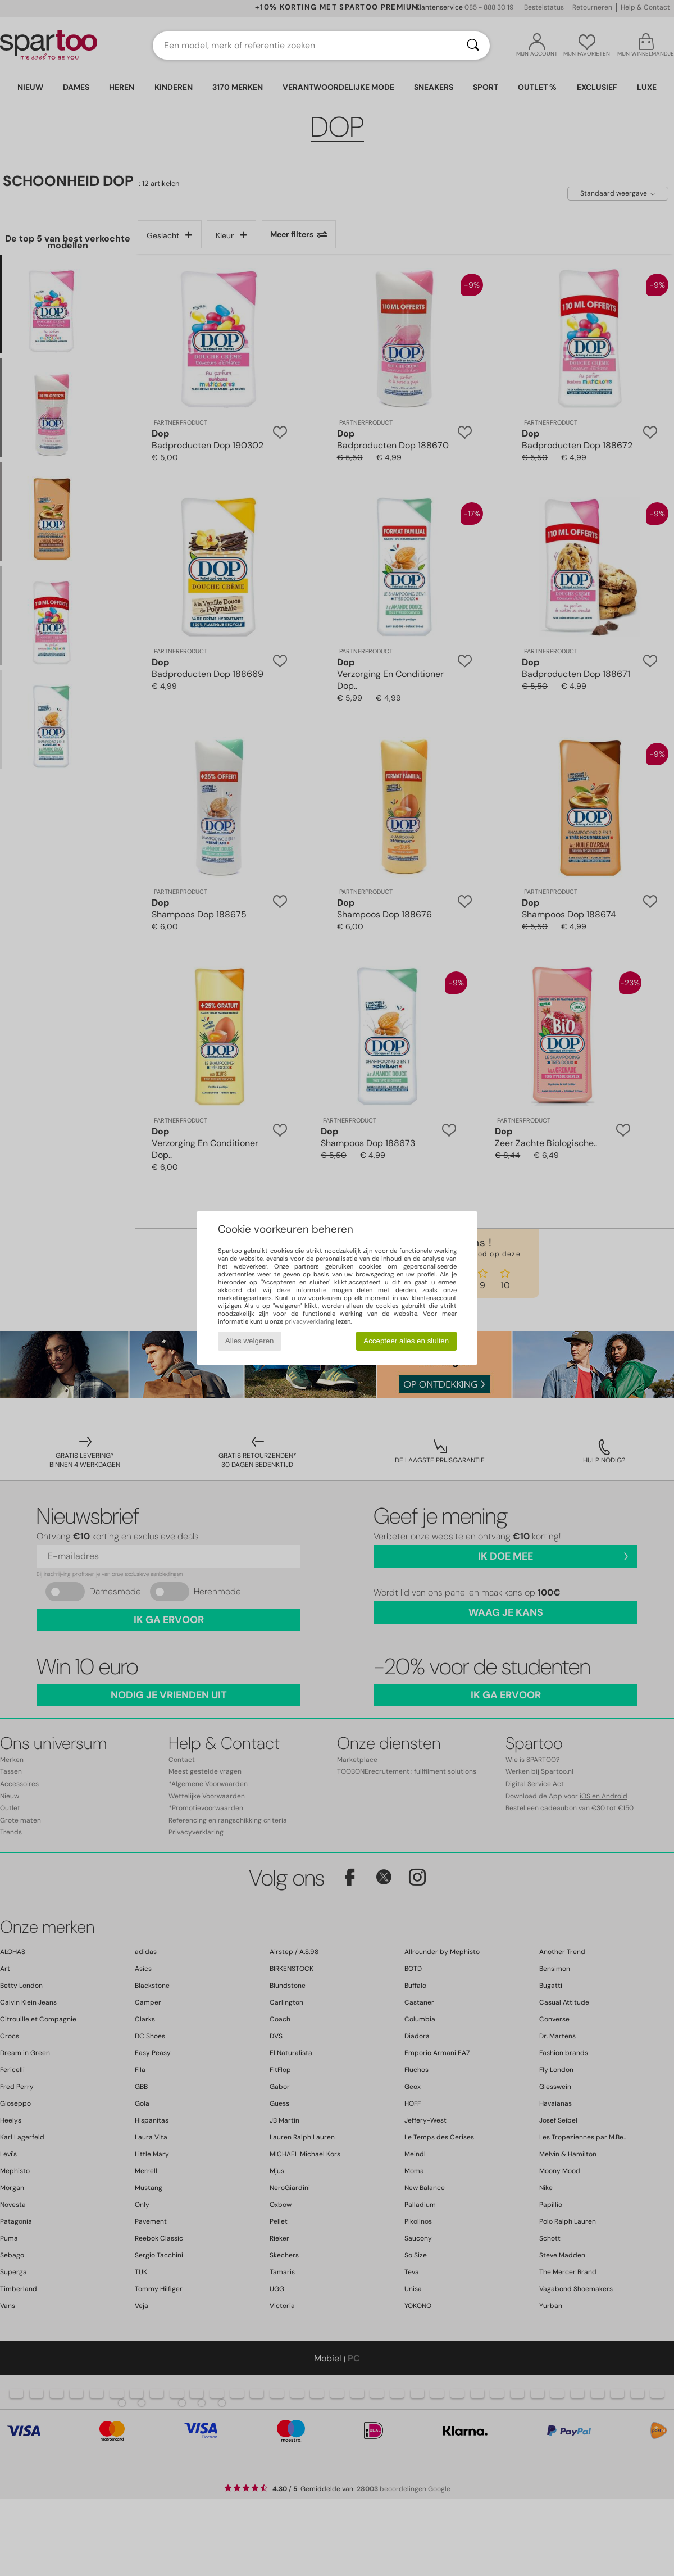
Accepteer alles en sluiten (406, 1341)
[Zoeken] (473, 45)
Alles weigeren (249, 1341)
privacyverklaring (309, 1321)
